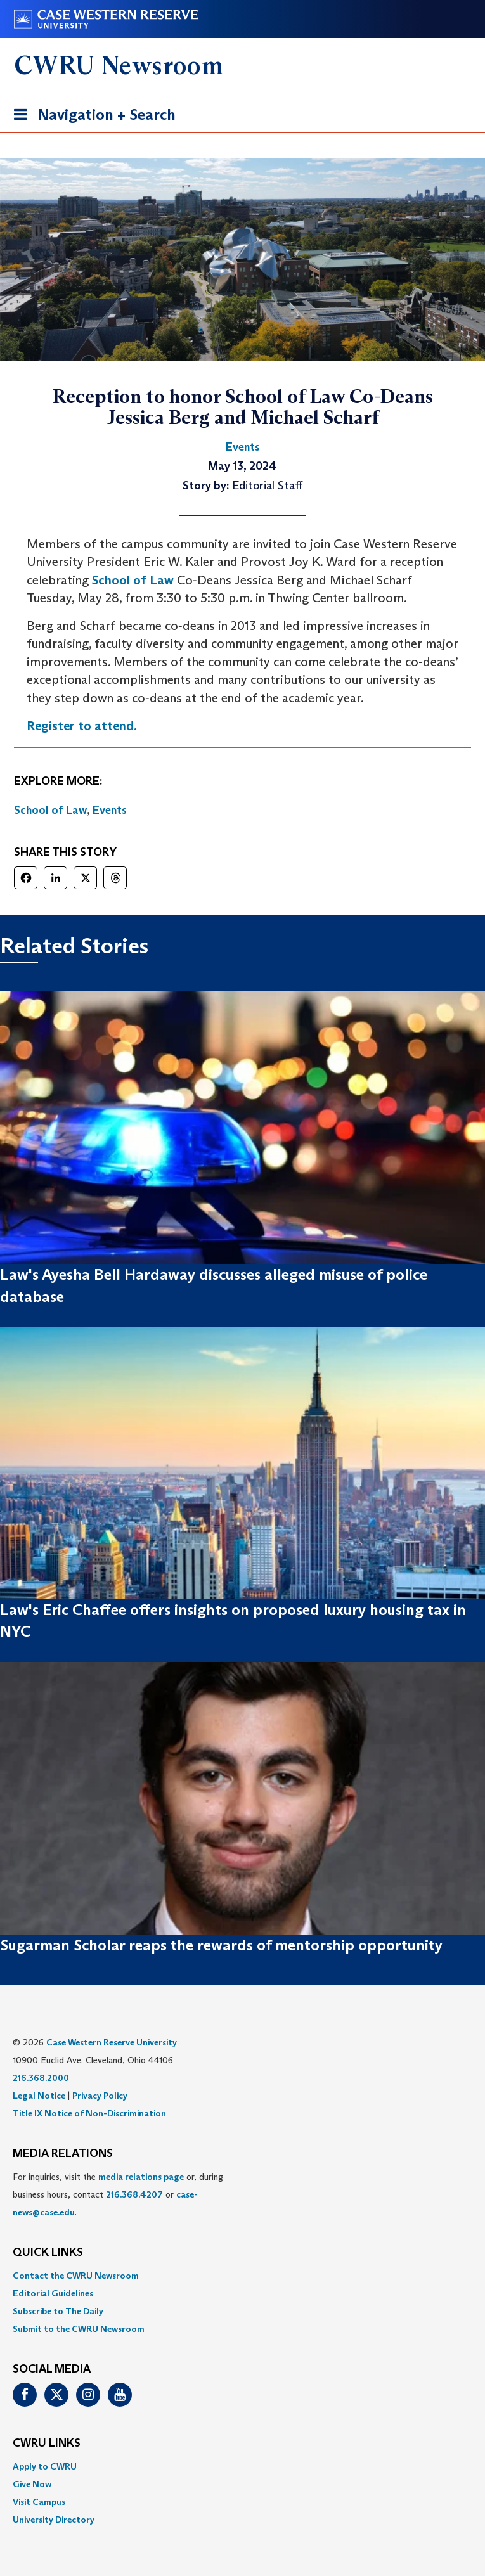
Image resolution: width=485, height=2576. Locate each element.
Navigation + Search (91, 116)
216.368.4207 (134, 2194)
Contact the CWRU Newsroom (76, 2275)
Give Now (32, 2484)
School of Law (133, 580)
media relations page (141, 2176)
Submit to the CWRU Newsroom (79, 2328)
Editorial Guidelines (53, 2293)
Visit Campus (39, 2502)
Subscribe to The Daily (58, 2311)
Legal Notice (39, 2095)
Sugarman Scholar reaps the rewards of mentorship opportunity (221, 1945)
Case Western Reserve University (111, 2042)
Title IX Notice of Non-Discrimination (89, 2113)
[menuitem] (242, 2275)
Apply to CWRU (45, 2466)
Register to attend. (82, 725)
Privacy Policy (99, 2095)
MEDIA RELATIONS (63, 2154)
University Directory (53, 2519)
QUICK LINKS (48, 2252)
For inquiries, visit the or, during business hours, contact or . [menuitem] (118, 2194)
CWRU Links (47, 2443)
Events (110, 810)
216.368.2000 (41, 2077)
